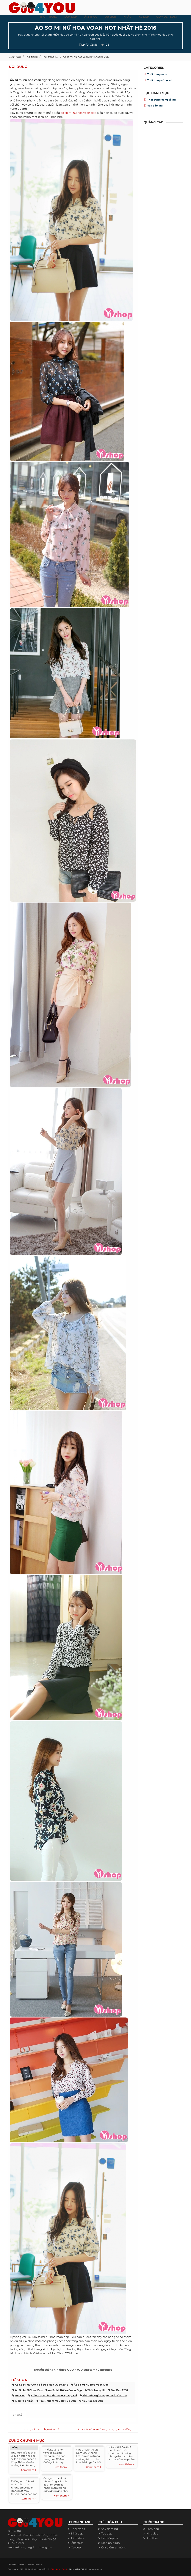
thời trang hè (96, 2390)
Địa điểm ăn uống (113, 2547)
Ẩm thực (77, 2543)
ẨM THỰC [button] (90, 16)
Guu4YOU (15, 56)
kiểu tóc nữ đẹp (92, 2400)
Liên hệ (21, 2564)
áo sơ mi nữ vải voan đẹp (65, 2390)
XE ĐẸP (144, 16)
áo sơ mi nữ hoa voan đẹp (78, 112)
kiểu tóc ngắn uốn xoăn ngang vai (54, 2395)
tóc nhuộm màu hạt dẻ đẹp (57, 2400)
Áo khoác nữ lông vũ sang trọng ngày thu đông (104, 2429)
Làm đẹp (77, 2538)
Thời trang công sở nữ (161, 99)
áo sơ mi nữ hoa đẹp (29, 2390)
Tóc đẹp (106, 2533)
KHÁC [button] (127, 16)
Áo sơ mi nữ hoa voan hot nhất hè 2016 (86, 56)
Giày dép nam (166, 16)
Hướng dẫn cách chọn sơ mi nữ (41, 2429)
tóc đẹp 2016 (119, 2390)
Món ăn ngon (110, 2543)
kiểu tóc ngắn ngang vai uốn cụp (104, 2395)
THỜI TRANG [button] (48, 16)
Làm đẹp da (109, 2538)
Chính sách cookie (34, 2564)
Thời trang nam (157, 74)
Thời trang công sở (159, 80)
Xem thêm (28, 2470)
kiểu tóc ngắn (24, 2400)
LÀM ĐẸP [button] (70, 16)
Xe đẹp (76, 2547)
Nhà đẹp (77, 2533)
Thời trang (31, 56)
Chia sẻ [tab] (17, 2414)
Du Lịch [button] (110, 16)
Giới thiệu (12, 2564)
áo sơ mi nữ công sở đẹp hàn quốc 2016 (41, 2384)
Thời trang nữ (50, 56)
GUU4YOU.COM (59, 2569)
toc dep (20, 2395)
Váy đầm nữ (155, 105)
